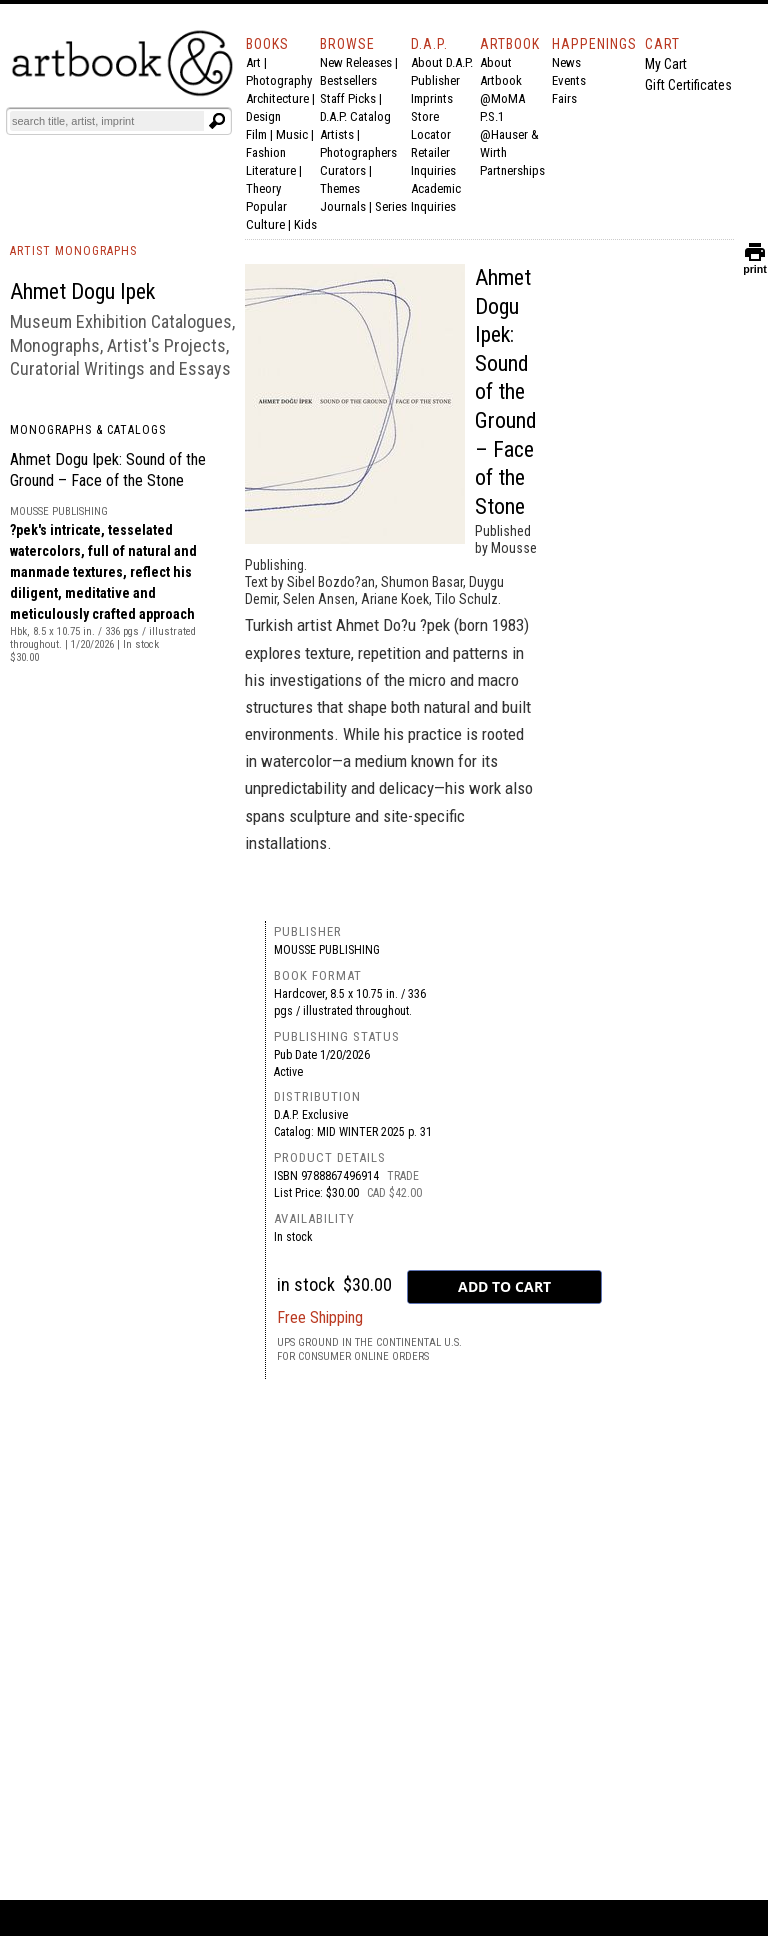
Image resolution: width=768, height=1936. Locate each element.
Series (391, 206)
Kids (305, 224)
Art (253, 62)
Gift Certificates (688, 85)
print (755, 264)
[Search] (107, 121)
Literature (271, 170)
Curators (343, 170)
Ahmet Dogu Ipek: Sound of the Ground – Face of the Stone (506, 392)
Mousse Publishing (327, 950)
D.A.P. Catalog (355, 116)
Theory (263, 188)
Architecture (277, 98)
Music (292, 134)
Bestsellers (348, 80)
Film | (261, 134)
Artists (337, 134)
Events (569, 80)
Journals (343, 206)
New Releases (356, 62)
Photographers (358, 152)
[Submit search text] (217, 121)
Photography (279, 80)
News (566, 62)
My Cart (666, 64)
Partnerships (512, 170)
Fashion (266, 152)
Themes (340, 188)
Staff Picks (348, 98)
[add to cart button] (504, 1287)
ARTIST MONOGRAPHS (73, 251)
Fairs (564, 98)
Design (263, 116)
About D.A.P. (442, 62)
